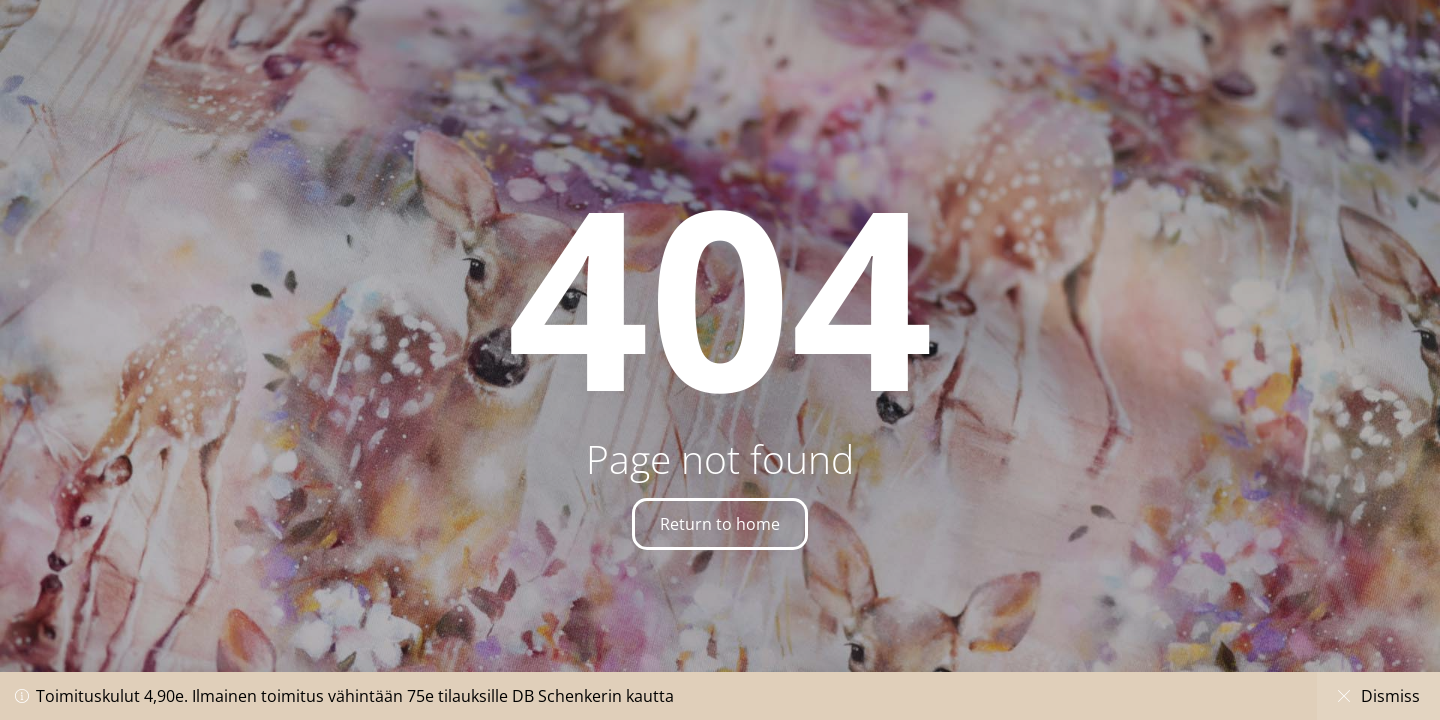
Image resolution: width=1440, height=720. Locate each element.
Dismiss (1378, 696)
